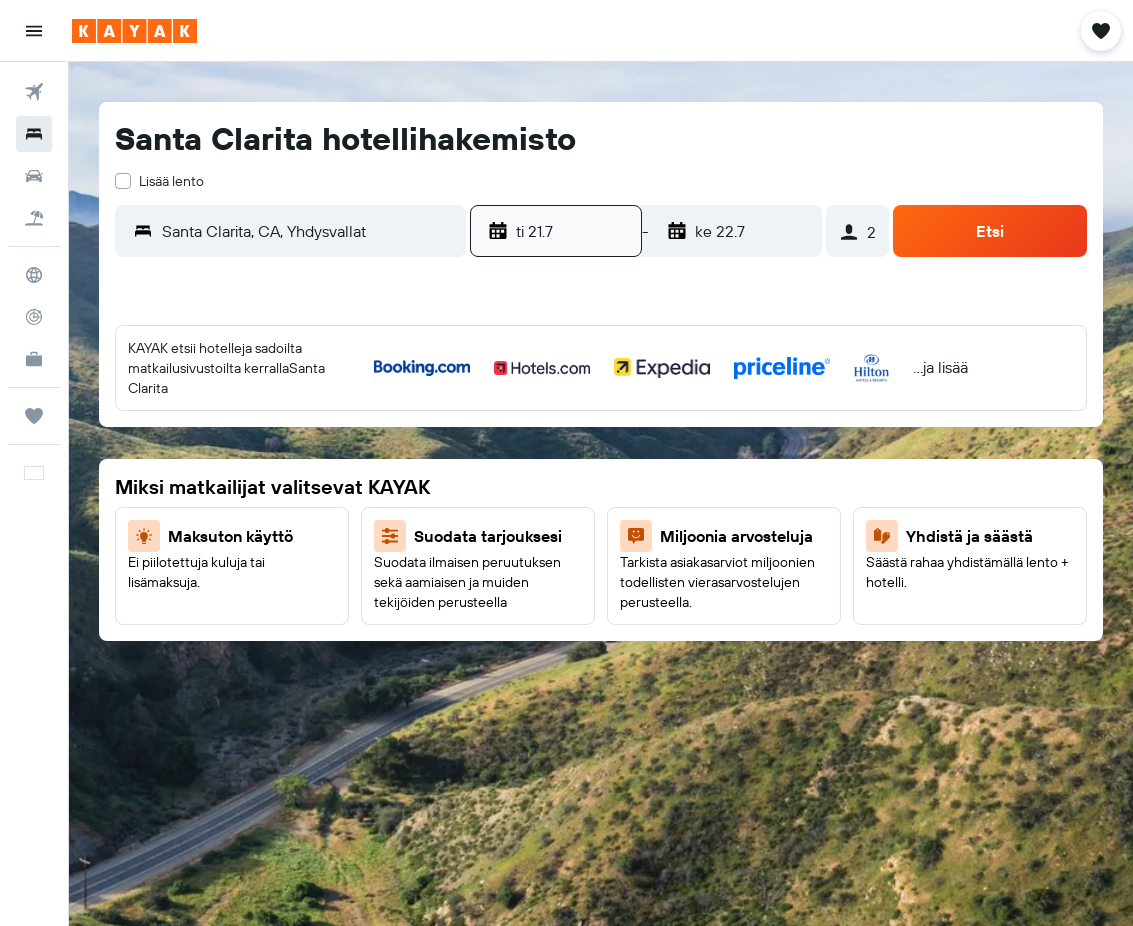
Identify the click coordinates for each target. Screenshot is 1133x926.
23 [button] (278, 562)
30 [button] (278, 610)
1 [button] (230, 418)
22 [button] (230, 562)
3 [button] (326, 418)
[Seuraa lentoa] (34, 317)
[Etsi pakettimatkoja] (34, 218)
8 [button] (230, 466)
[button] (34, 31)
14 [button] (182, 514)
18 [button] (374, 514)
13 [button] (134, 514)
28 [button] (182, 610)
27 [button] (134, 610)
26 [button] (422, 562)
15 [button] (230, 514)
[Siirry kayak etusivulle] (134, 31)
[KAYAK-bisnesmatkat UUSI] (34, 359)
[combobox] (309, 231)
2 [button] (278, 418)
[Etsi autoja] (34, 176)
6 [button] (134, 466)
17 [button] (326, 514)
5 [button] (422, 418)
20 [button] (134, 562)
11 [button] (374, 466)
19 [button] (422, 514)
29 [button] (230, 610)
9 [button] (278, 466)
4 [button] (374, 418)
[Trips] (34, 416)
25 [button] (374, 562)
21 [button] (182, 562)
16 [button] (278, 514)
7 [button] (182, 466)
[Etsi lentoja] (34, 92)
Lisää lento (171, 181)
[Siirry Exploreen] (34, 275)
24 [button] (326, 562)
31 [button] (326, 610)
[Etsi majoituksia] (34, 134)
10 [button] (326, 466)
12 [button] (422, 466)
